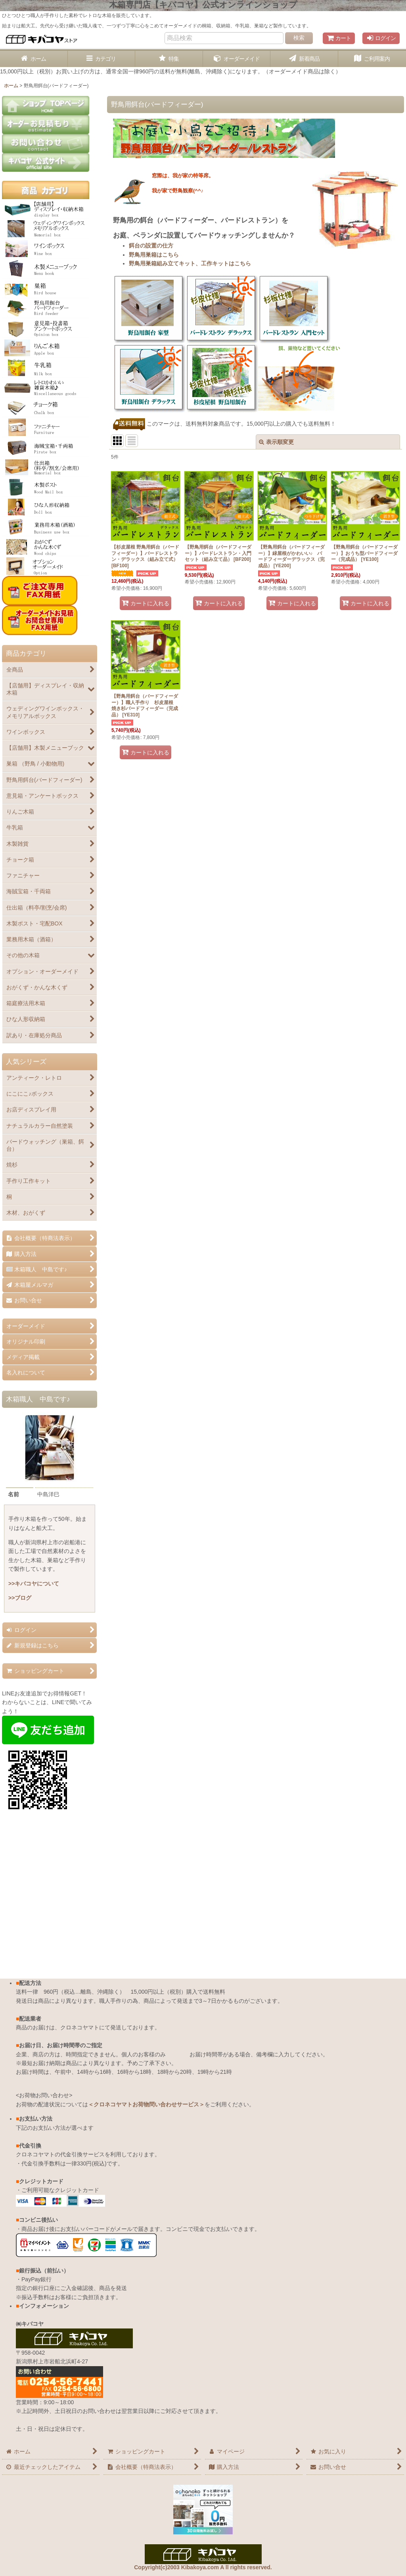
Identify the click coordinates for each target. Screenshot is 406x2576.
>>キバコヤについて (33, 1583)
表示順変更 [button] (276, 442)
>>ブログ (19, 1598)
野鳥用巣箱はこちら (154, 254)
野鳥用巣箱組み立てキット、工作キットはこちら (190, 263)
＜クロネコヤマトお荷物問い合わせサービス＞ (146, 2104)
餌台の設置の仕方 (151, 245)
